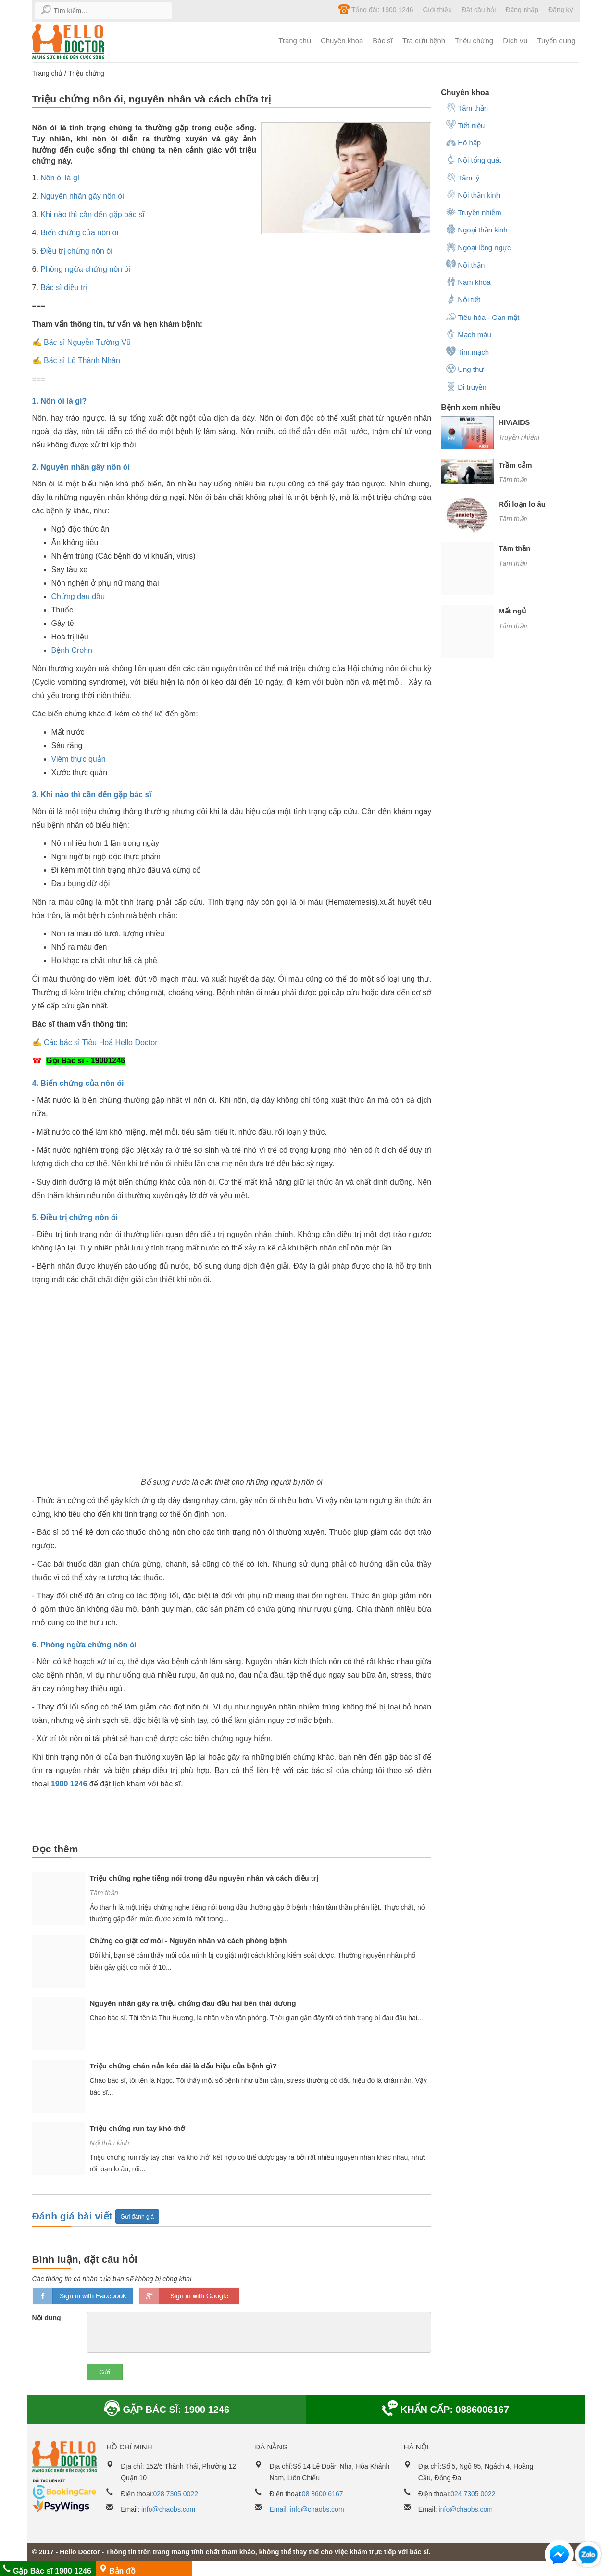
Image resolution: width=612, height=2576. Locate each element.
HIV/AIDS (514, 422)
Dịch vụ (515, 41)
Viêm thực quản (78, 759)
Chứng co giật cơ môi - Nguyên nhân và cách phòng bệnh (188, 1941)
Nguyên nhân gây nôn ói (82, 196)
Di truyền (466, 386)
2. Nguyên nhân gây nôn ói (81, 467)
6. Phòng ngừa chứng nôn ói (84, 1645)
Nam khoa (468, 281)
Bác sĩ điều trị (63, 287)
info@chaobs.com (168, 2509)
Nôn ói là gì (59, 178)
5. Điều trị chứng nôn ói (75, 1217)
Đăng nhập (521, 9)
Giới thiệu (437, 9)
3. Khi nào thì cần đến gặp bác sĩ (91, 795)
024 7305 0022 (472, 2494)
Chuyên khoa (342, 41)
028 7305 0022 (175, 2494)
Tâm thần (104, 1893)
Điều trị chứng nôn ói (76, 251)
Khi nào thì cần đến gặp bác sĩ (92, 214)
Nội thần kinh (109, 2143)
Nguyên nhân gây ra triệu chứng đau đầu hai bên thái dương (193, 2003)
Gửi (104, 2372)
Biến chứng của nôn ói (79, 233)
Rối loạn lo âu (522, 504)
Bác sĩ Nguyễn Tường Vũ (87, 342)
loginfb (83, 2296)
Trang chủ (294, 41)
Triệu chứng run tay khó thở (137, 2128)
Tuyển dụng (556, 41)
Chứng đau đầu (78, 596)
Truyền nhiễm (473, 211)
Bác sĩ (383, 41)
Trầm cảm (515, 465)
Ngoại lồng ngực (478, 247)
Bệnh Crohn (72, 650)
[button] (559, 2556)
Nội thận (465, 264)
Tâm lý (462, 177)
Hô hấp (463, 142)
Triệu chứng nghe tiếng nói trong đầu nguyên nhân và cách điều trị (204, 1878)
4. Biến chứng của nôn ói (78, 1083)
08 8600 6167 (322, 2494)
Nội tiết (463, 298)
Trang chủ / (50, 73)
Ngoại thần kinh (477, 229)
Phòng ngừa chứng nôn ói (85, 269)
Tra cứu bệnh (423, 41)
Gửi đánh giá (137, 2216)
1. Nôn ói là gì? (59, 401)
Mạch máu (468, 334)
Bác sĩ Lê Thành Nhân (82, 361)
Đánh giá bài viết (73, 2215)
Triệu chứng (474, 41)
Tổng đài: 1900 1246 (375, 9)
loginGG (189, 2296)
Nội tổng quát (473, 159)
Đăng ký (560, 9)
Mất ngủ (512, 611)
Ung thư (465, 368)
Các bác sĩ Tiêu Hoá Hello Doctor (101, 1042)
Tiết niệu (465, 124)
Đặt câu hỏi (479, 9)
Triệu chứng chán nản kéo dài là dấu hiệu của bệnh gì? (183, 2066)
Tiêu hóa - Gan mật (482, 316)
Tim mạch (467, 351)
